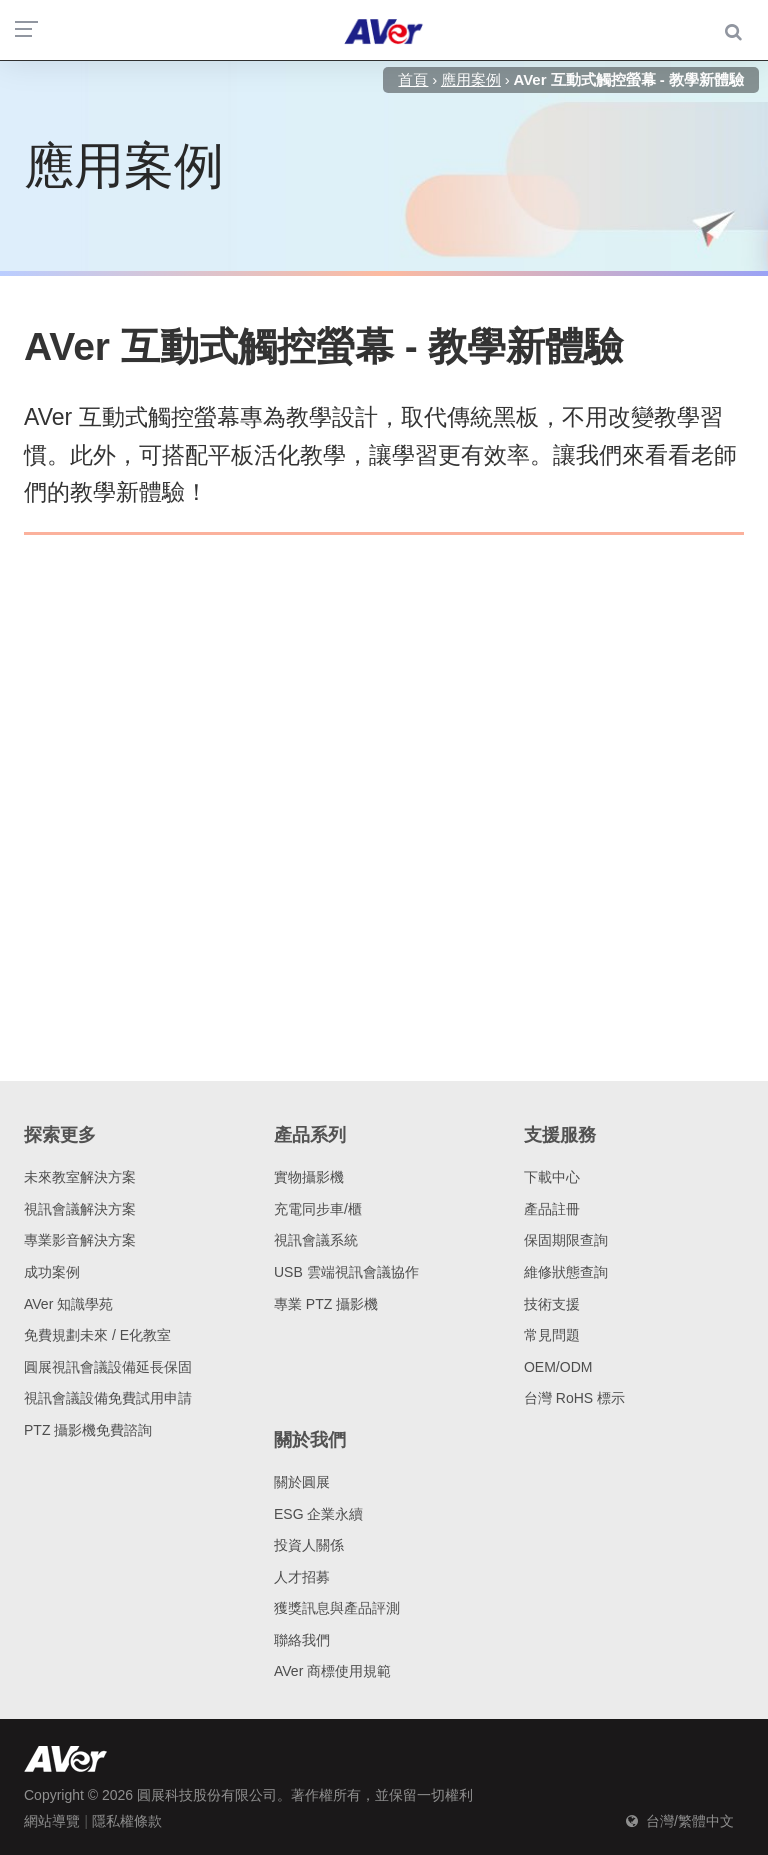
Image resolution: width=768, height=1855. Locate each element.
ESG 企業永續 (318, 1514)
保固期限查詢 (566, 1240)
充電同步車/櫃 (318, 1209)
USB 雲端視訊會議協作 (346, 1272)
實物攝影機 (309, 1177)
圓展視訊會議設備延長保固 (108, 1367)
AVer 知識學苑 (68, 1304)
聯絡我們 (302, 1640)
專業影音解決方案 (80, 1240)
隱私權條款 (127, 1821)
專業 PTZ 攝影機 (326, 1304)
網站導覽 (52, 1821)
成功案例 (52, 1272)
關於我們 (310, 1440)
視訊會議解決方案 (80, 1209)
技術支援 (552, 1304)
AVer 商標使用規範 (332, 1671)
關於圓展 (302, 1482)
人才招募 (302, 1577)
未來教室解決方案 (80, 1177)
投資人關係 (309, 1545)
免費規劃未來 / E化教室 (97, 1335)
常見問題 (552, 1335)
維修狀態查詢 (566, 1272)
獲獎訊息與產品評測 (337, 1608)
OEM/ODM (558, 1367)
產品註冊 (552, 1209)
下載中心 (552, 1177)
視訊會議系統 (316, 1240)
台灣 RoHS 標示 (574, 1398)
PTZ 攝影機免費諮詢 (88, 1430)
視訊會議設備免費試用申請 (108, 1398)
